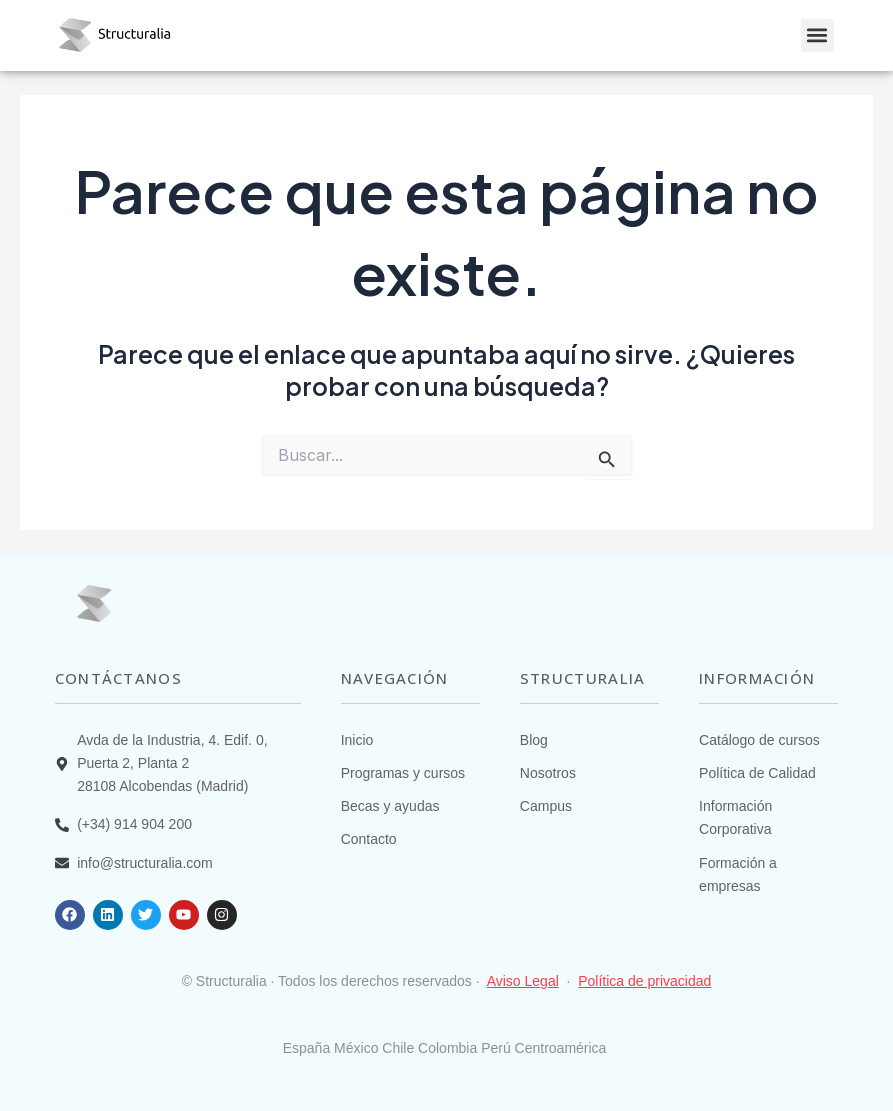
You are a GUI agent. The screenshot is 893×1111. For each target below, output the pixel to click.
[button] (817, 35)
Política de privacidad (644, 981)
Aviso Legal (523, 981)
